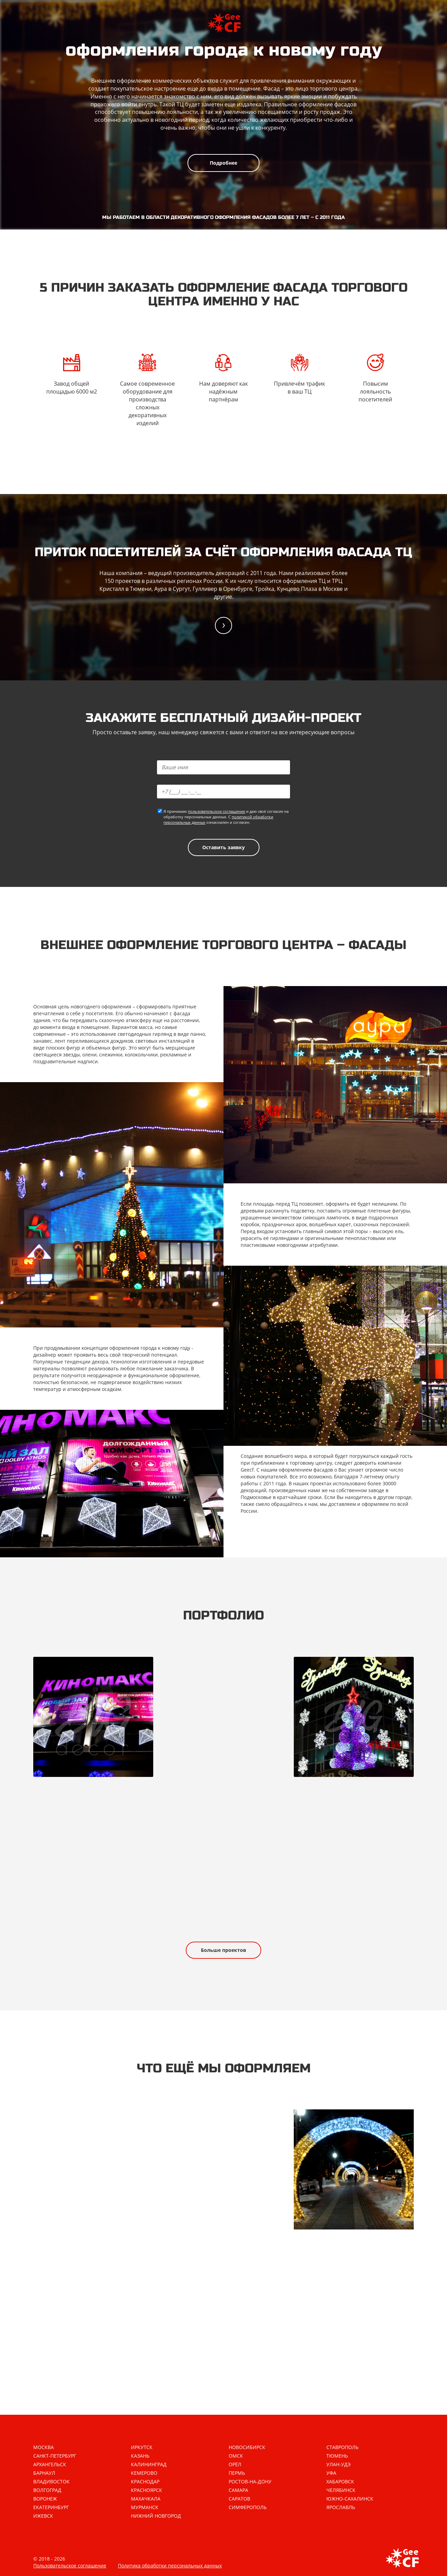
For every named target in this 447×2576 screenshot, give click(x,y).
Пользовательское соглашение (69, 2565)
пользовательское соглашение (216, 811)
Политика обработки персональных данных (170, 2565)
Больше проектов (223, 1950)
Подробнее (223, 163)
